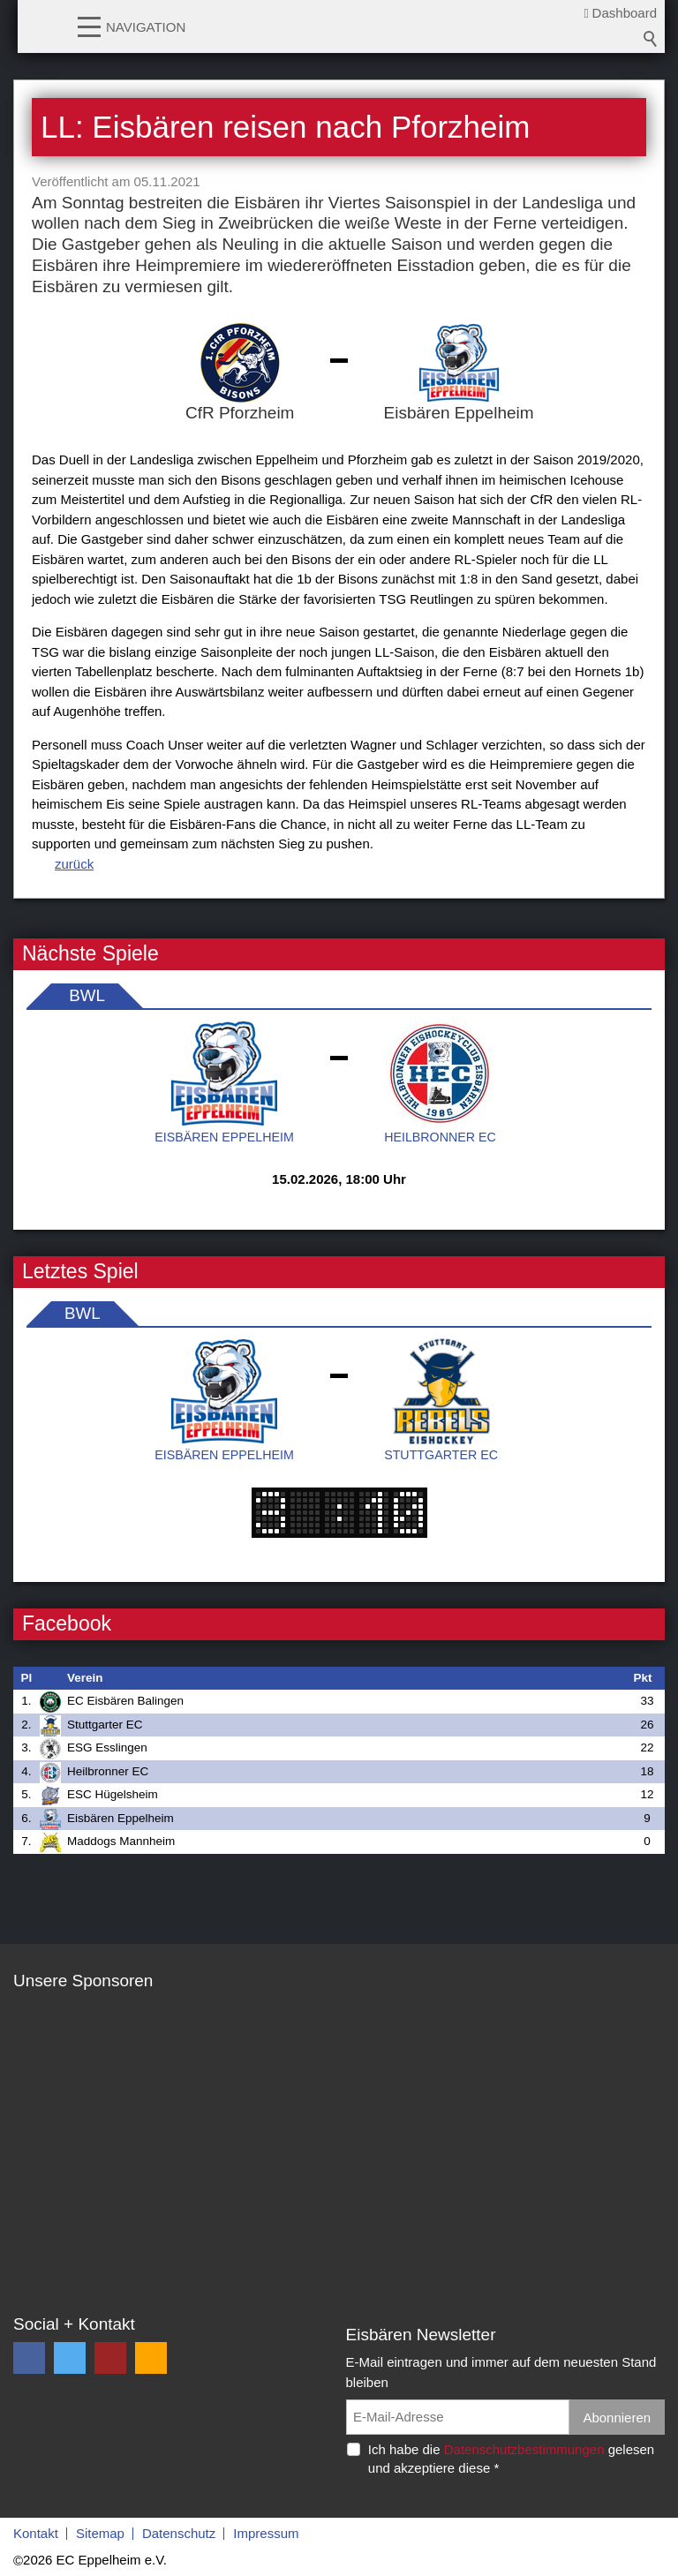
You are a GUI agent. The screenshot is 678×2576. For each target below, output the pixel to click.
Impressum (265, 2533)
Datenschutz (178, 2533)
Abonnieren (617, 2417)
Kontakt (35, 2533)
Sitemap (100, 2533)
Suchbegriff (651, 39)
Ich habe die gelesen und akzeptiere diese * (511, 2458)
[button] (89, 25)
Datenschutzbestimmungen (524, 2449)
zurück (74, 863)
